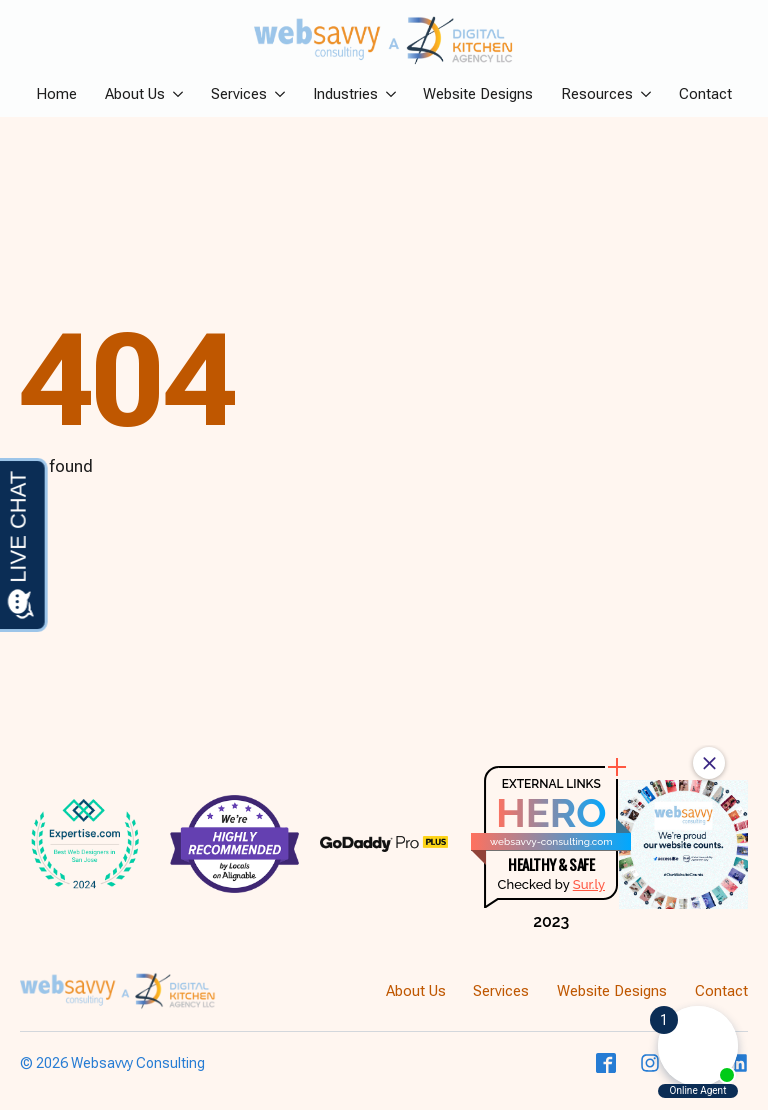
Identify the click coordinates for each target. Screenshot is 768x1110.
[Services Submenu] (276, 94)
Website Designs (478, 94)
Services (239, 94)
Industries (345, 94)
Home (56, 94)
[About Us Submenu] (174, 94)
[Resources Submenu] (642, 94)
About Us (135, 94)
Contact (705, 94)
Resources (597, 94)
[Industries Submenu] (387, 94)
